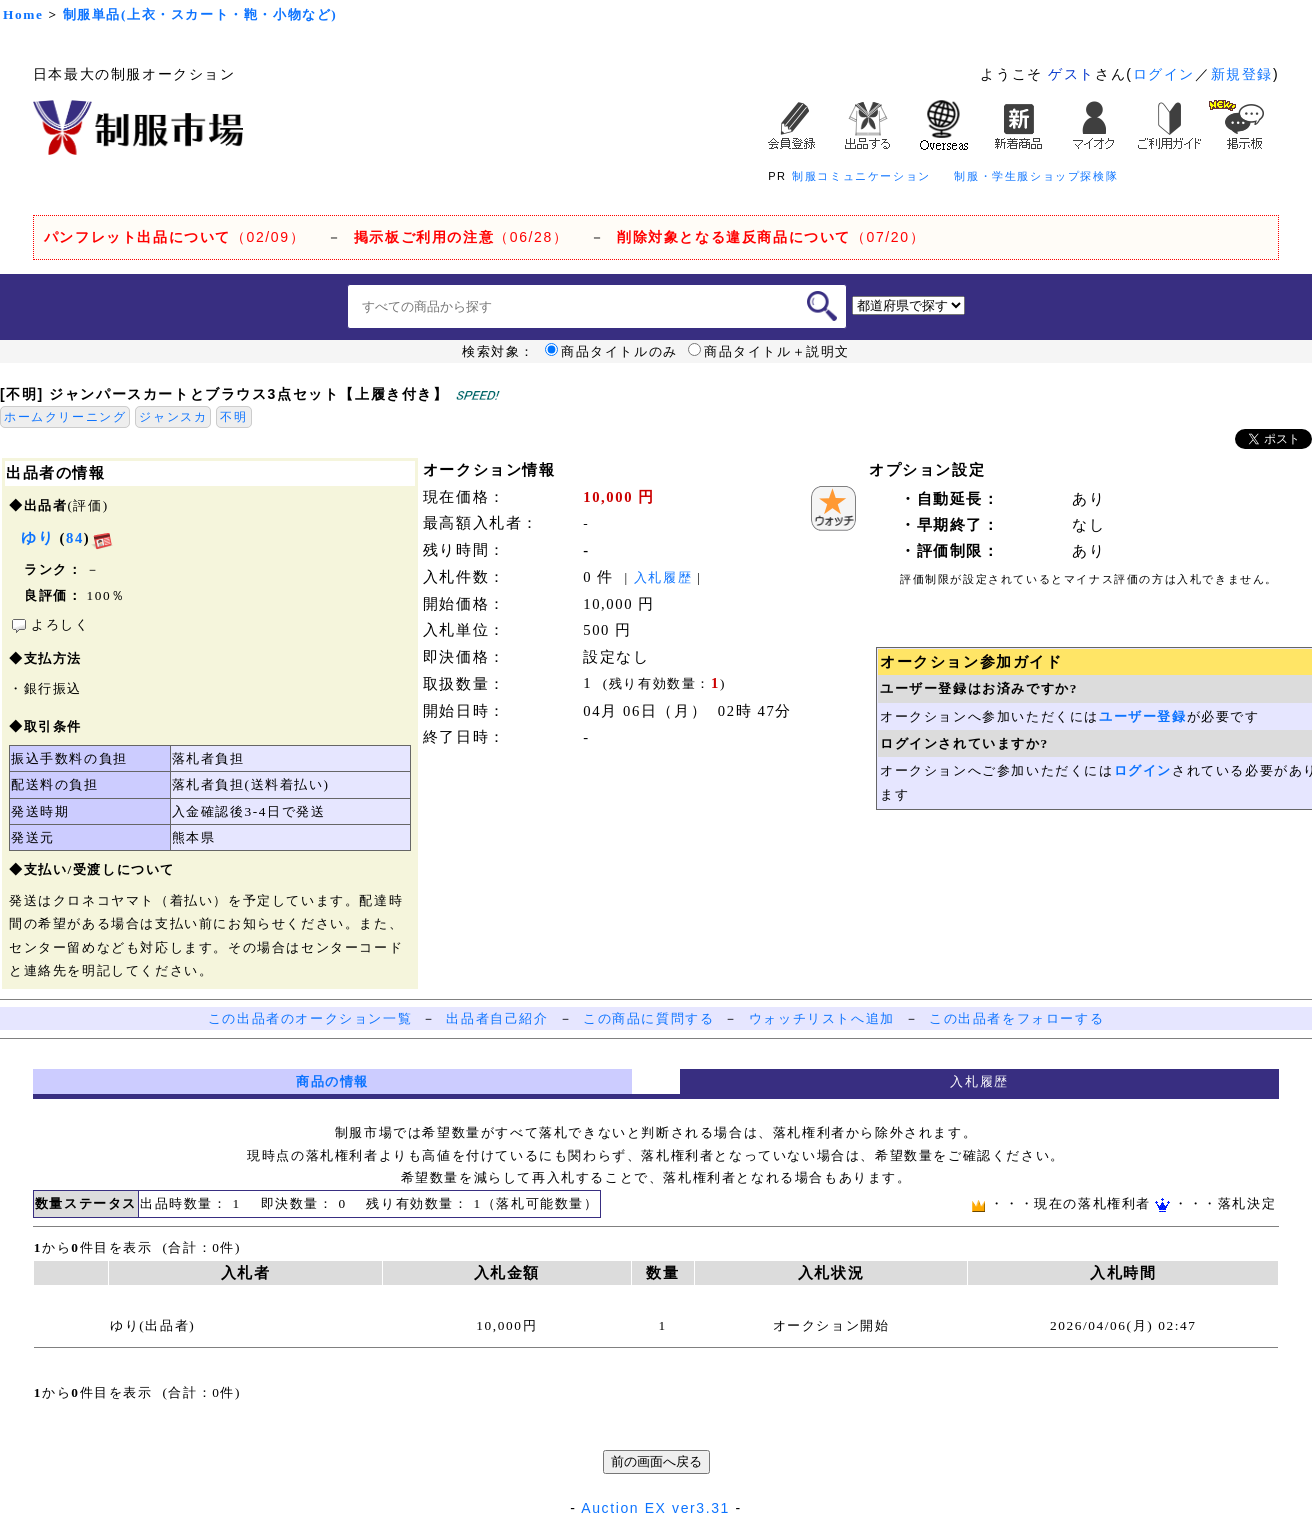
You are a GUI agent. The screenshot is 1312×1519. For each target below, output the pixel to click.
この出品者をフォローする (1016, 1018)
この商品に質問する (648, 1018)
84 (75, 538)
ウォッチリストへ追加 (822, 1018)
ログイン (1164, 74)
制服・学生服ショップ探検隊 (1036, 176)
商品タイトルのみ (611, 352)
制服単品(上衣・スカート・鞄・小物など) (200, 14)
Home (23, 14)
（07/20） (771, 237)
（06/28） (461, 237)
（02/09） (174, 237)
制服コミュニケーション (861, 176)
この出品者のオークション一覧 (310, 1018)
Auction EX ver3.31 (655, 1508)
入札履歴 (663, 577)
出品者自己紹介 (497, 1018)
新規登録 (1242, 74)
